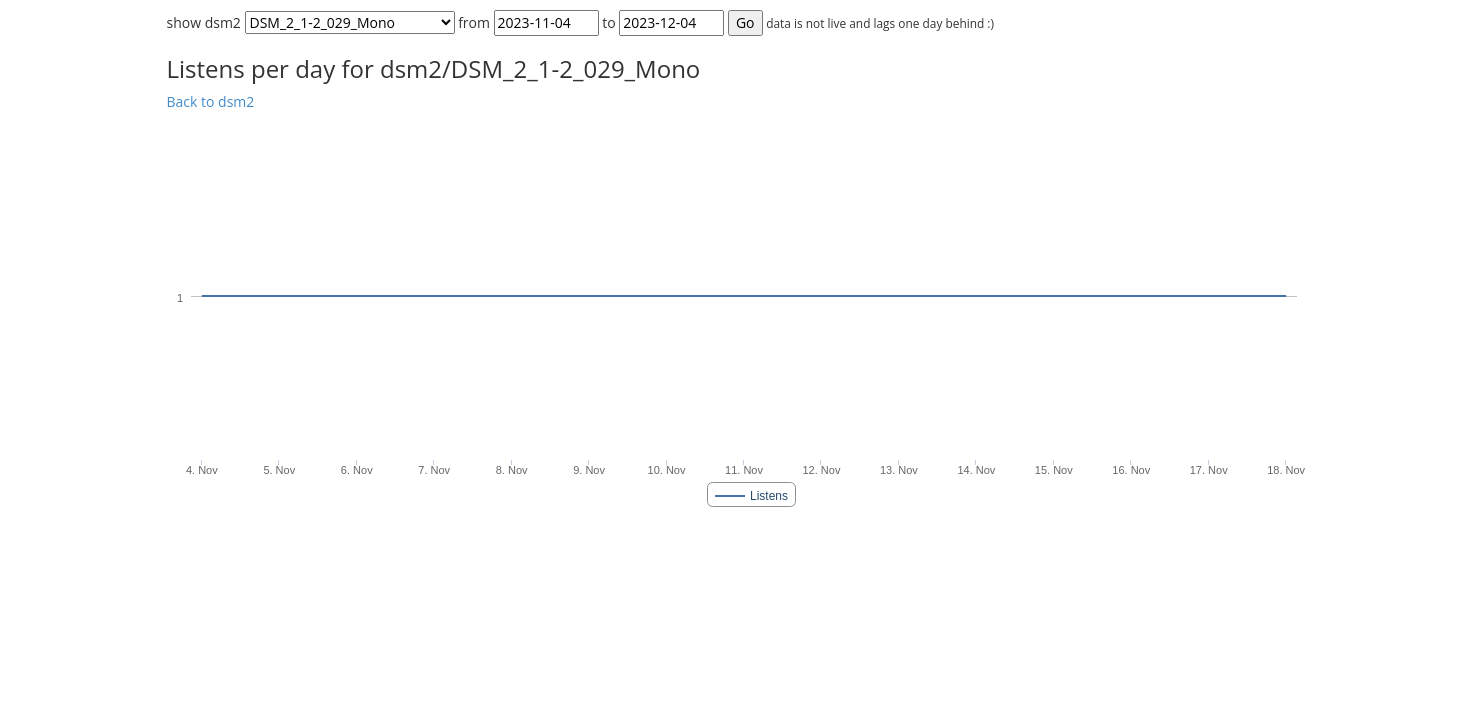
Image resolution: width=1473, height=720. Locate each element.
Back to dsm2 (211, 101)
